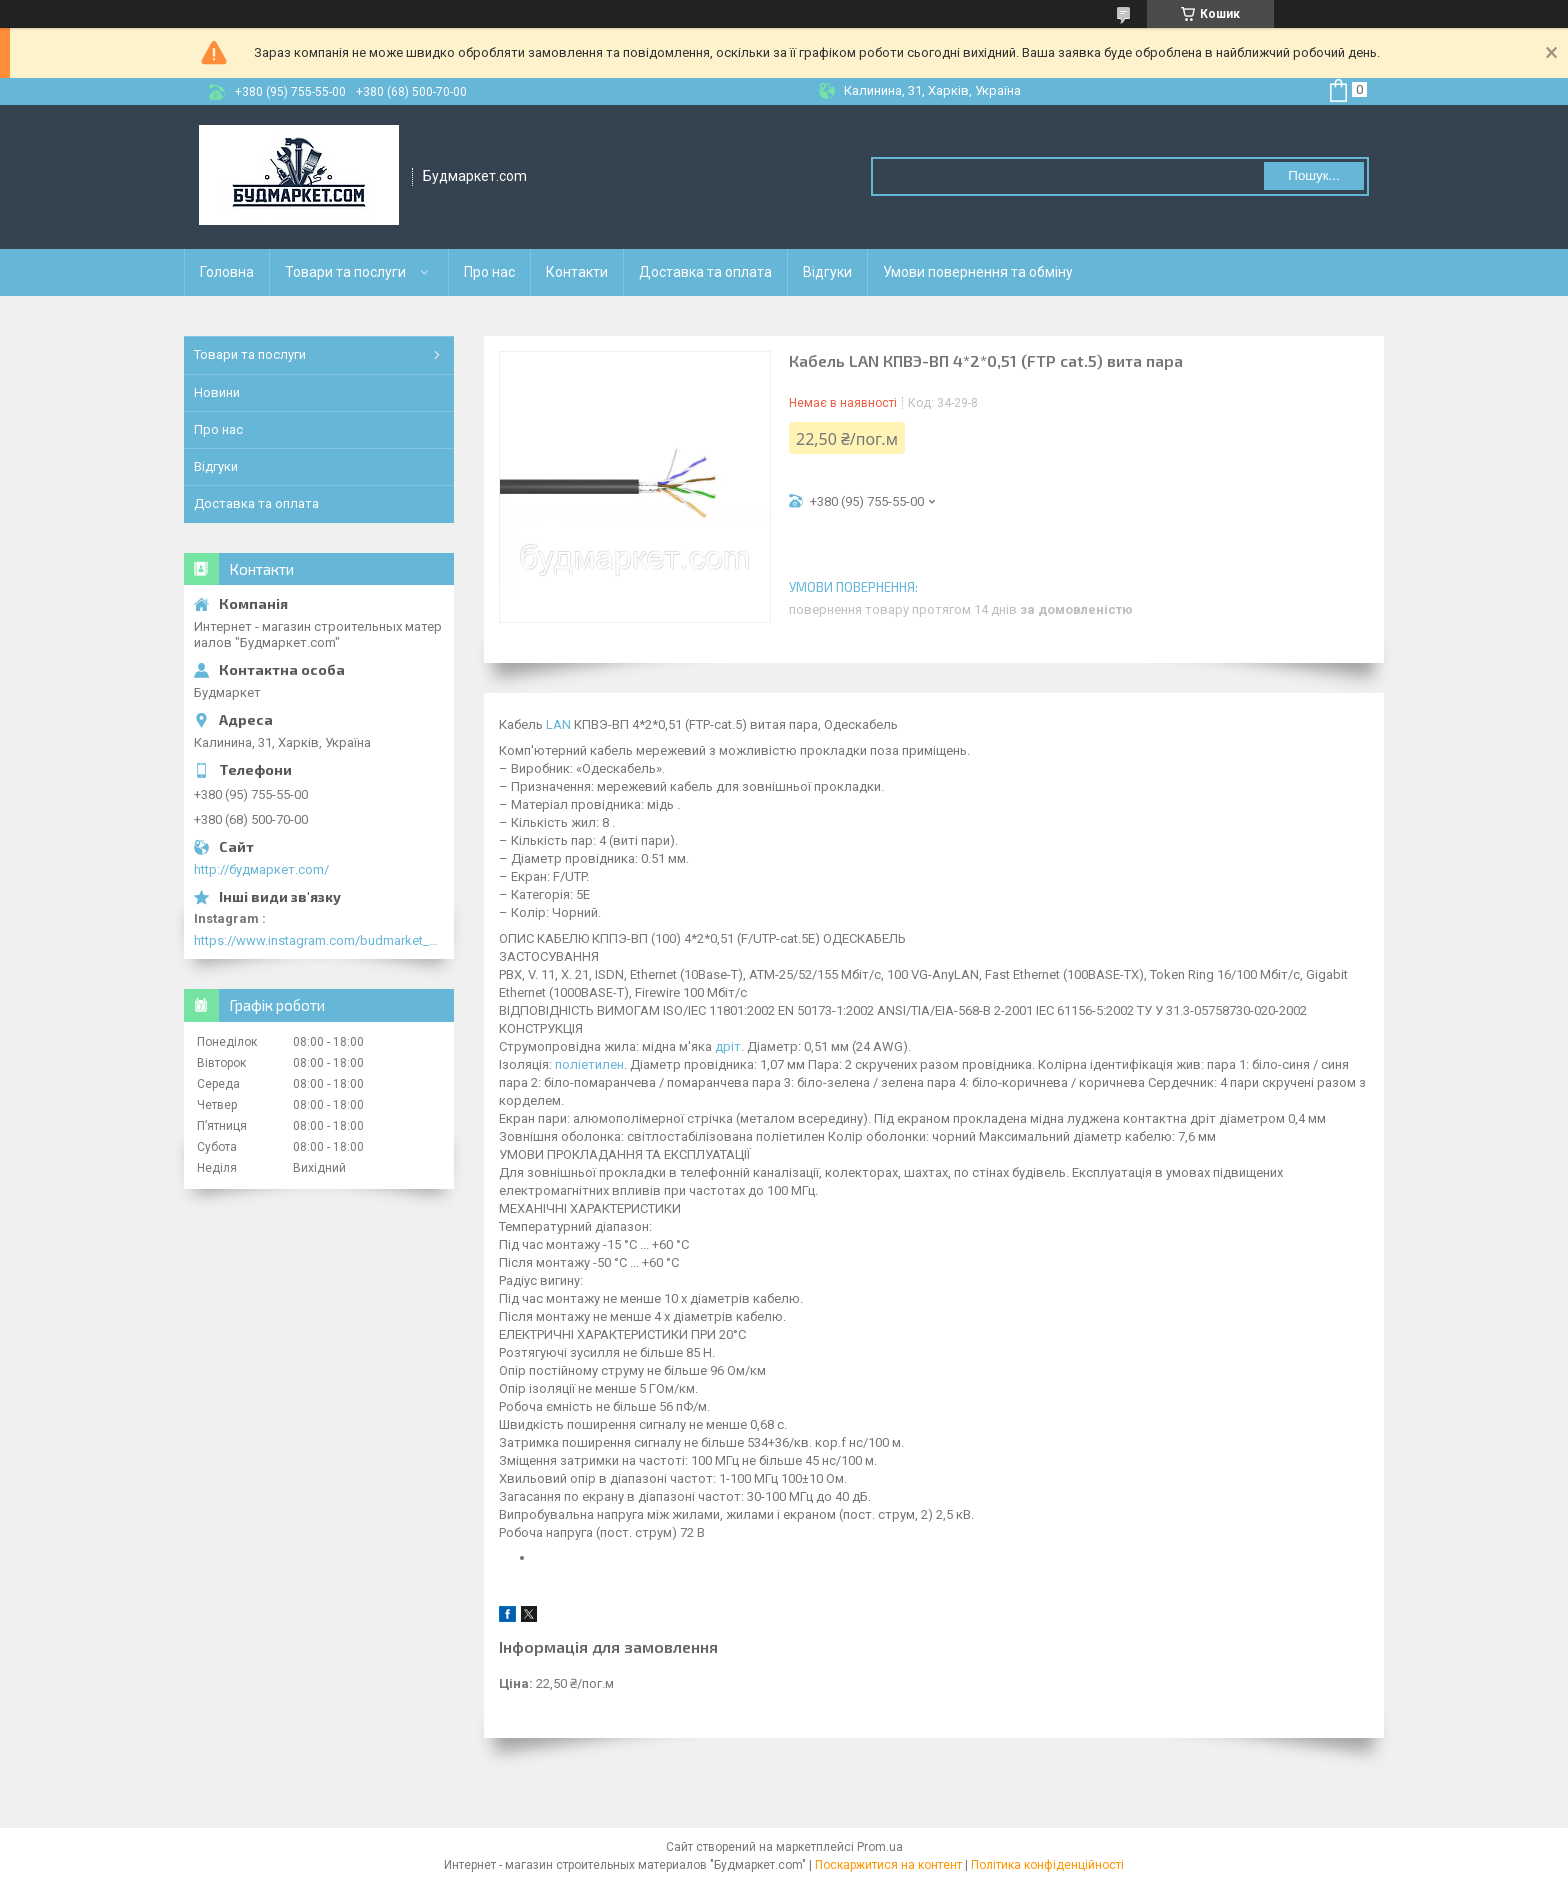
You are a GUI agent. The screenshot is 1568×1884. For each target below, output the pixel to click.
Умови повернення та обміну (978, 272)
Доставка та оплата (705, 272)
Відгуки (827, 272)
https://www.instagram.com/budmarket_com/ (319, 940)
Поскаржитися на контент (888, 1865)
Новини (217, 392)
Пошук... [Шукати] (1313, 175)
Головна (227, 272)
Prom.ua (880, 1847)
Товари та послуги (345, 272)
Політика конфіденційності (1047, 1865)
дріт (728, 1046)
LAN (558, 724)
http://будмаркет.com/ (261, 869)
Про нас (489, 272)
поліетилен (589, 1064)
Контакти (577, 272)
